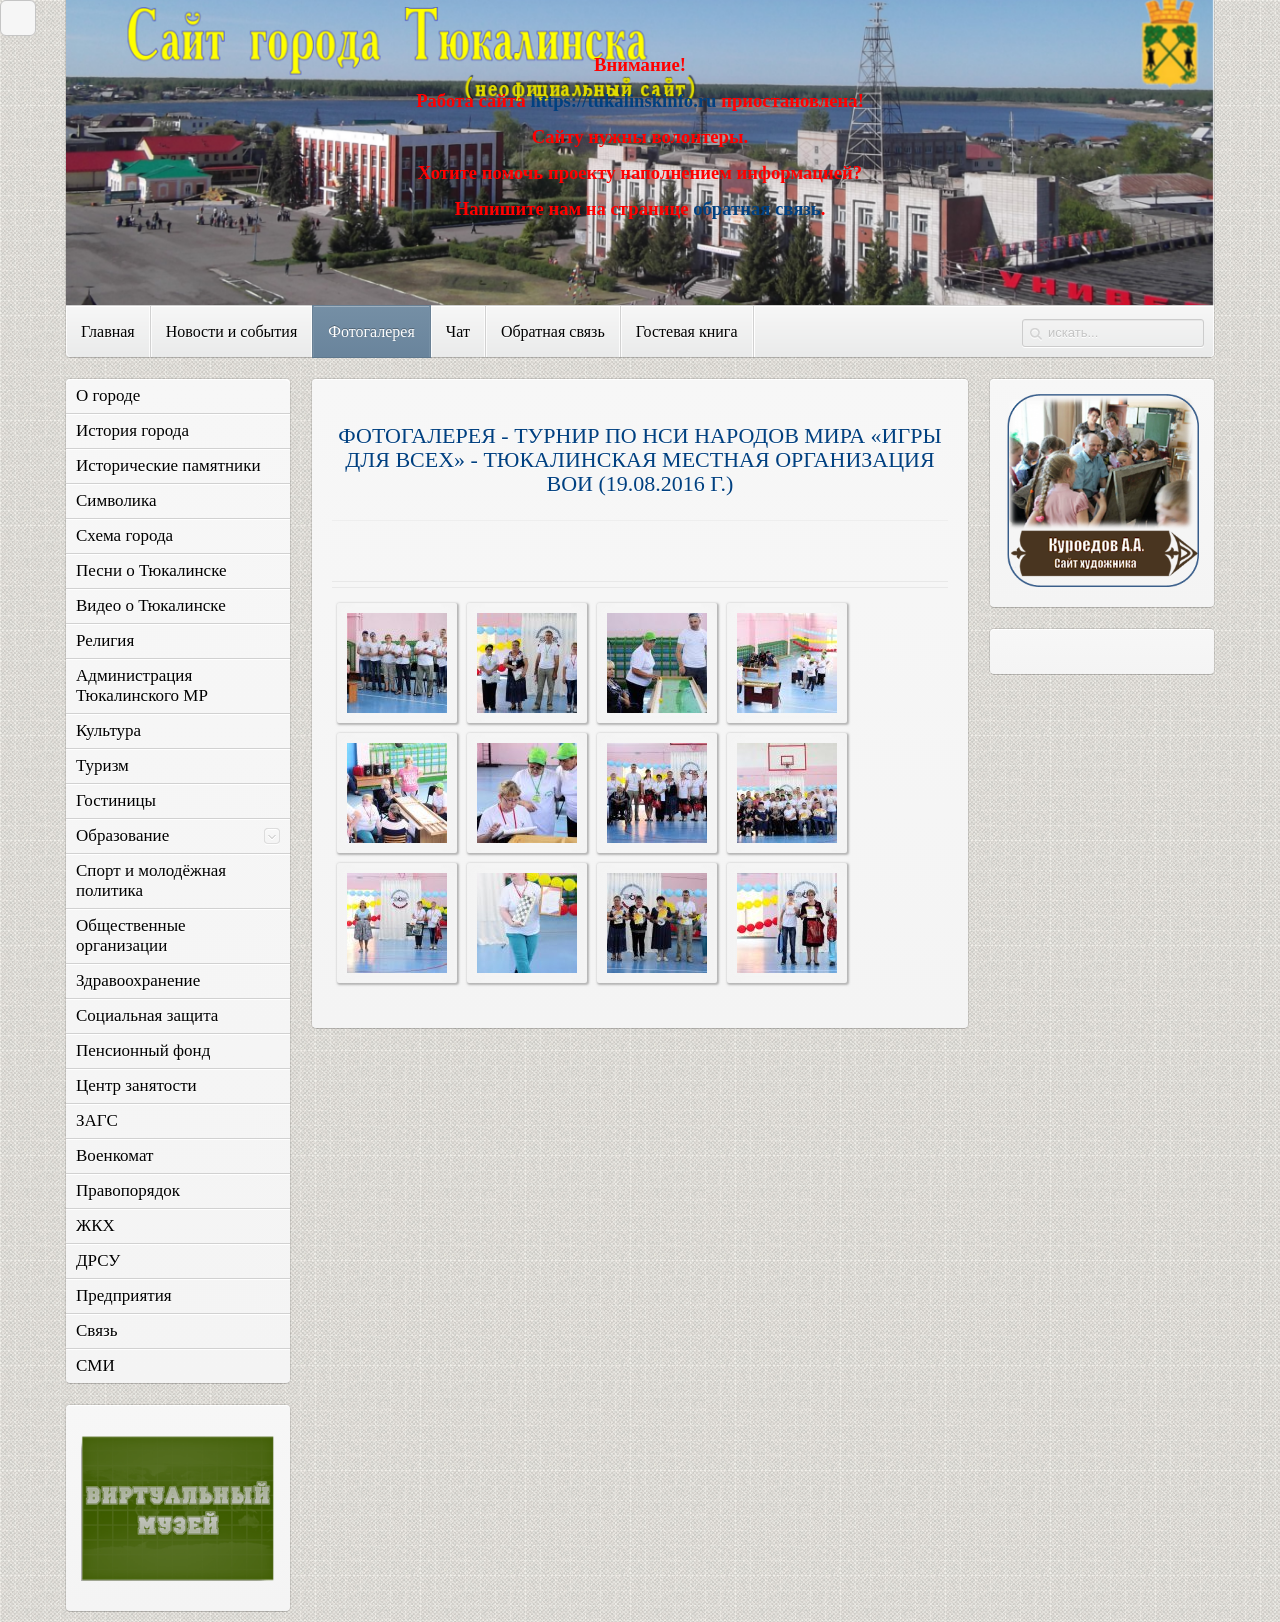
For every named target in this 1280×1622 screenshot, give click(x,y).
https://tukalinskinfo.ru (623, 100)
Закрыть (13, 17)
